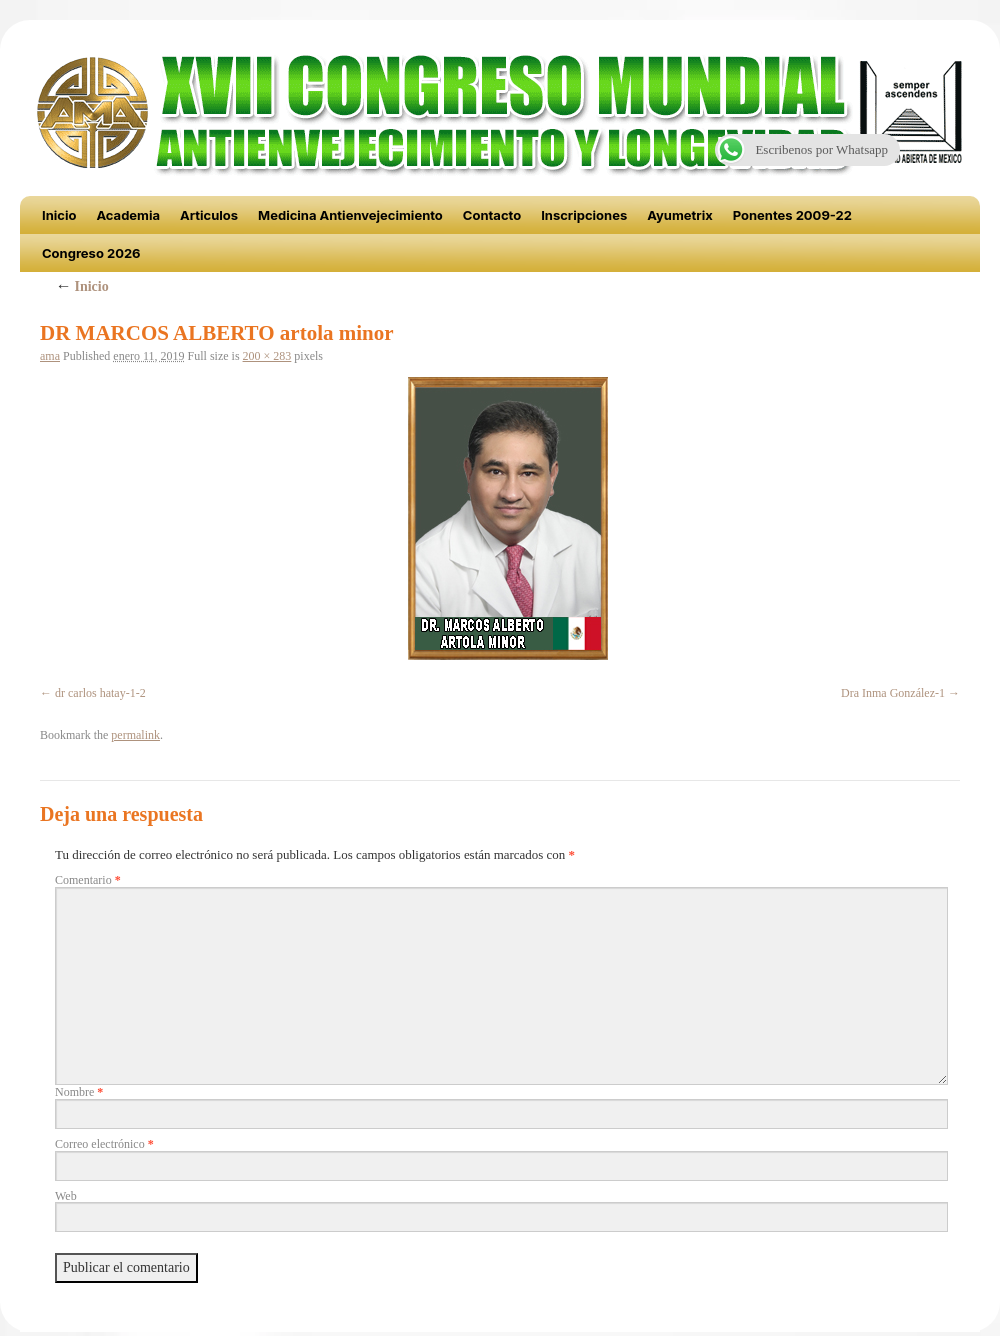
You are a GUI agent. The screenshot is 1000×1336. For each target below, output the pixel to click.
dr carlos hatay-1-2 (100, 693)
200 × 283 (267, 356)
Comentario (88, 880)
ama (50, 356)
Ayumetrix (680, 215)
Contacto (492, 215)
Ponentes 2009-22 (792, 215)
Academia (128, 215)
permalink (135, 735)
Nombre (79, 1092)
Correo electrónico (104, 1144)
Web (66, 1196)
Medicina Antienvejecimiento (350, 215)
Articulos (209, 215)
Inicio (59, 215)
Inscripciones (584, 215)
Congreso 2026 (91, 253)
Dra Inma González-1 (893, 693)
